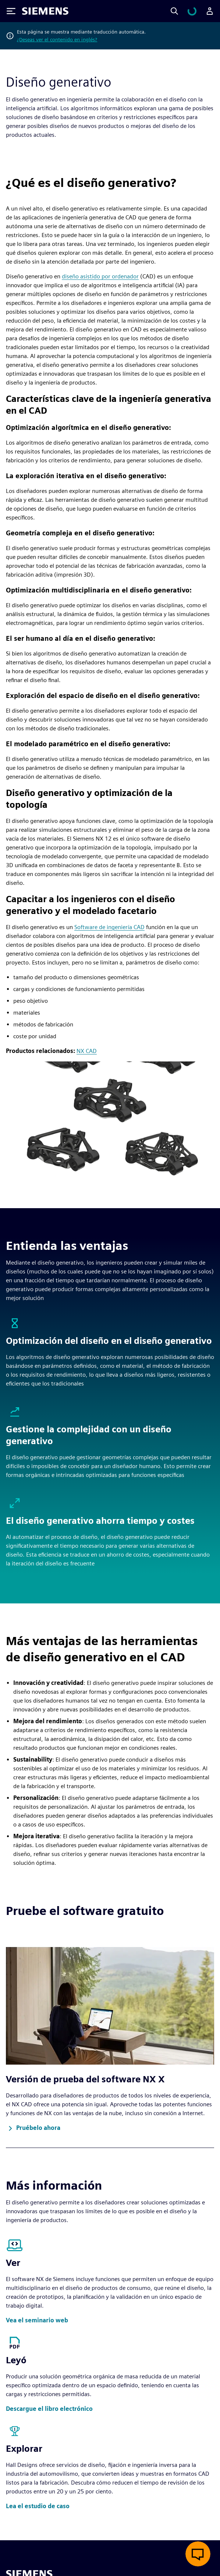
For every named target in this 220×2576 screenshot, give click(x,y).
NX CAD (87, 1050)
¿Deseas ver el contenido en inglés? (57, 39)
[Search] (183, 11)
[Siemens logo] (45, 11)
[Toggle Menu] (11, 11)
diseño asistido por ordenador (100, 276)
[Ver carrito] (196, 11)
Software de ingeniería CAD (109, 927)
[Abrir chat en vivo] (198, 2554)
